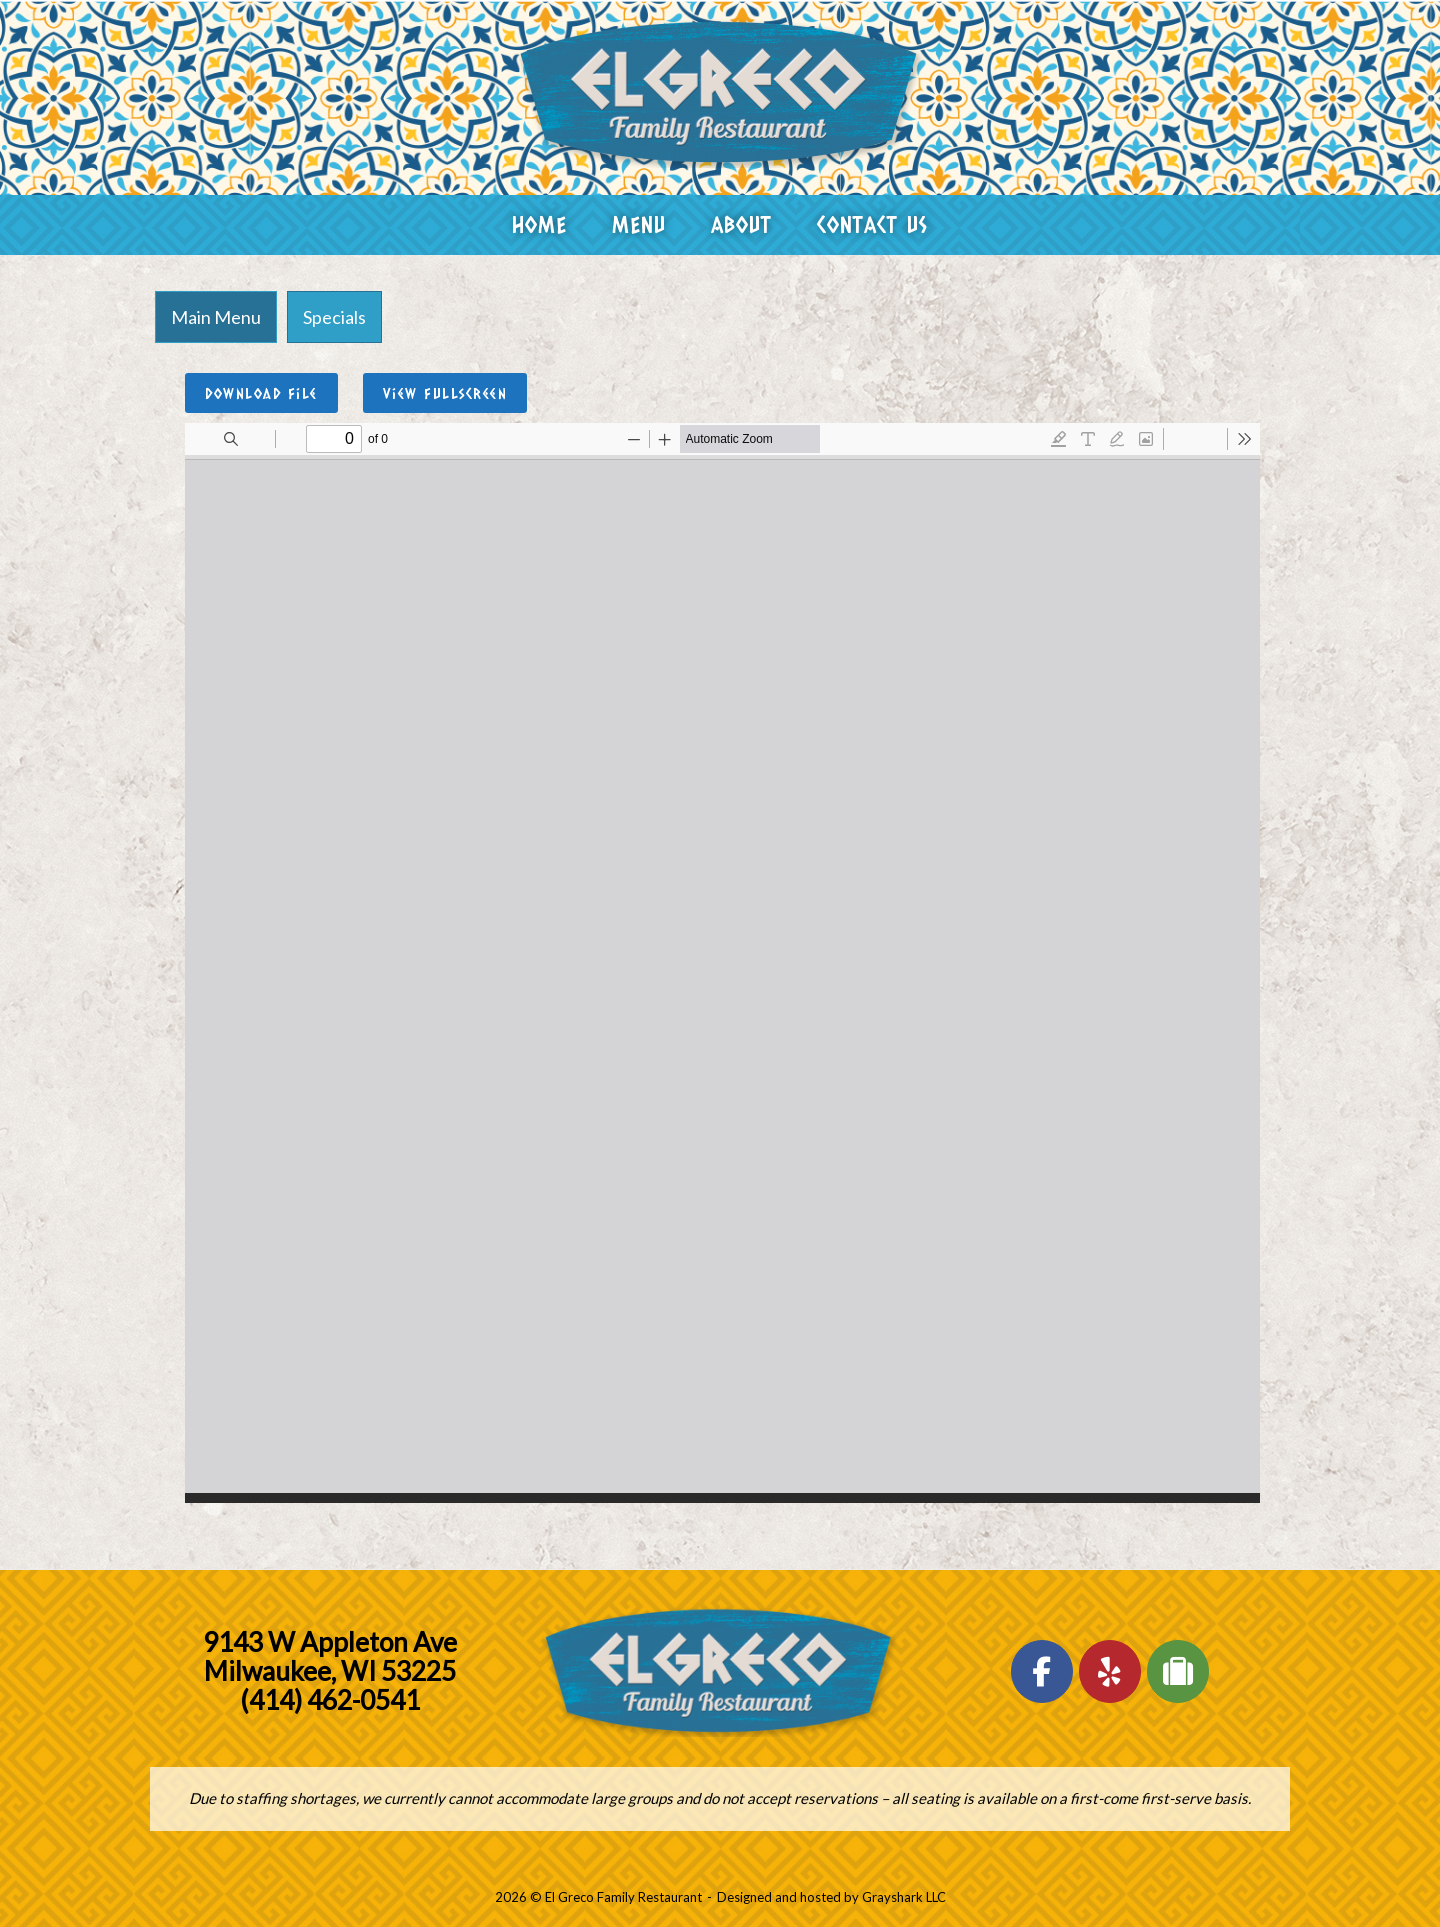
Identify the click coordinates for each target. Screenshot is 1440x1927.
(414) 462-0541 (330, 1700)
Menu (639, 224)
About (741, 224)
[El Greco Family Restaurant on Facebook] (1042, 1671)
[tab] (216, 317)
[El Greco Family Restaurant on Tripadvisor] (1178, 1671)
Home (539, 224)
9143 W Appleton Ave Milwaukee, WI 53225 (330, 1656)
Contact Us (872, 224)
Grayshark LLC (904, 1897)
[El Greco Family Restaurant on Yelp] (1110, 1671)
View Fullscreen (445, 393)
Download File (261, 393)
